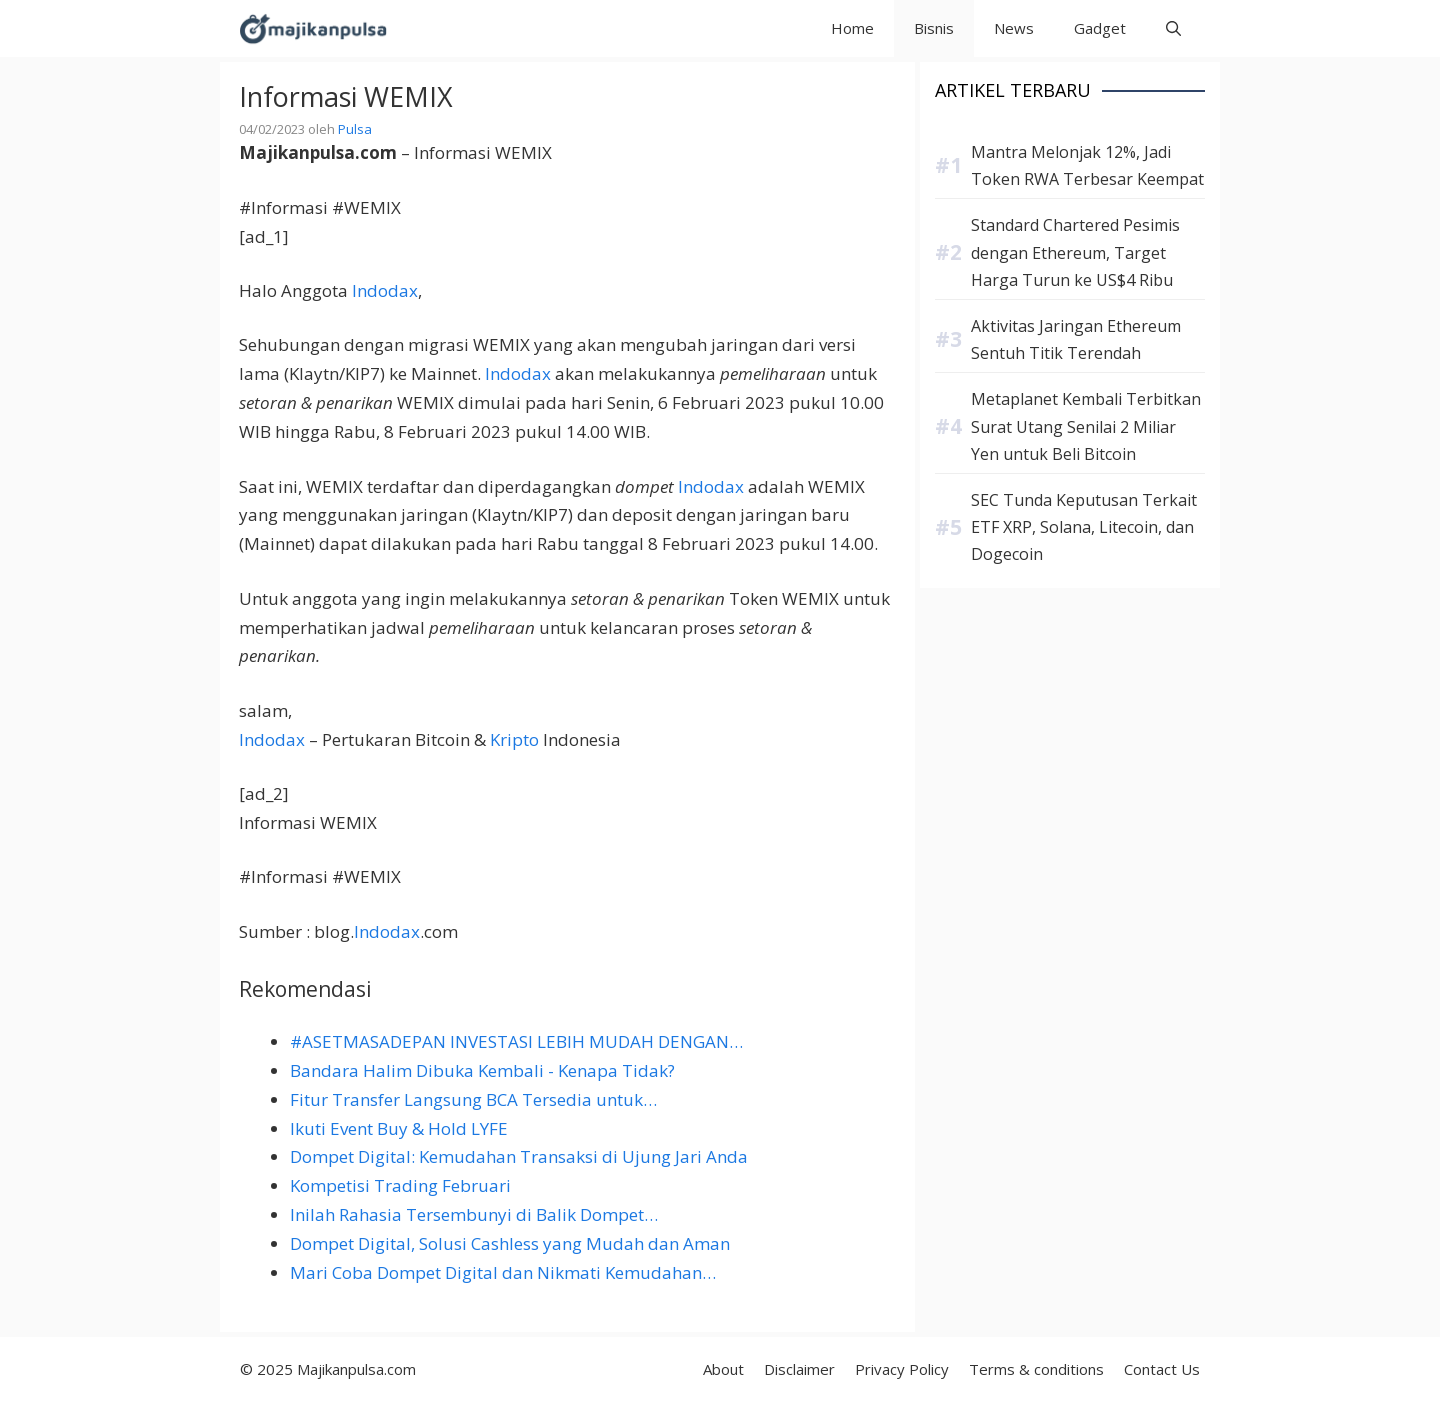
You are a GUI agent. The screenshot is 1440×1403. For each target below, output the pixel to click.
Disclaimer (799, 1369)
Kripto (514, 739)
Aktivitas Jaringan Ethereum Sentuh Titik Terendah (1076, 339)
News (1014, 28)
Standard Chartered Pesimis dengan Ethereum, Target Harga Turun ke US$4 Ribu (1075, 252)
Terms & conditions (1036, 1369)
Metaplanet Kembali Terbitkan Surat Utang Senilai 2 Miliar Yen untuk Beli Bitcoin (1086, 426)
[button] (1173, 28)
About (723, 1369)
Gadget (1100, 28)
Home (852, 28)
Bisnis (934, 28)
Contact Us (1162, 1369)
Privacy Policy (902, 1369)
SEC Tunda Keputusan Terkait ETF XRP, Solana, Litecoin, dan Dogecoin (1084, 527)
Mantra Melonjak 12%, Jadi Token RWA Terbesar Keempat (1087, 165)
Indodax (385, 290)
